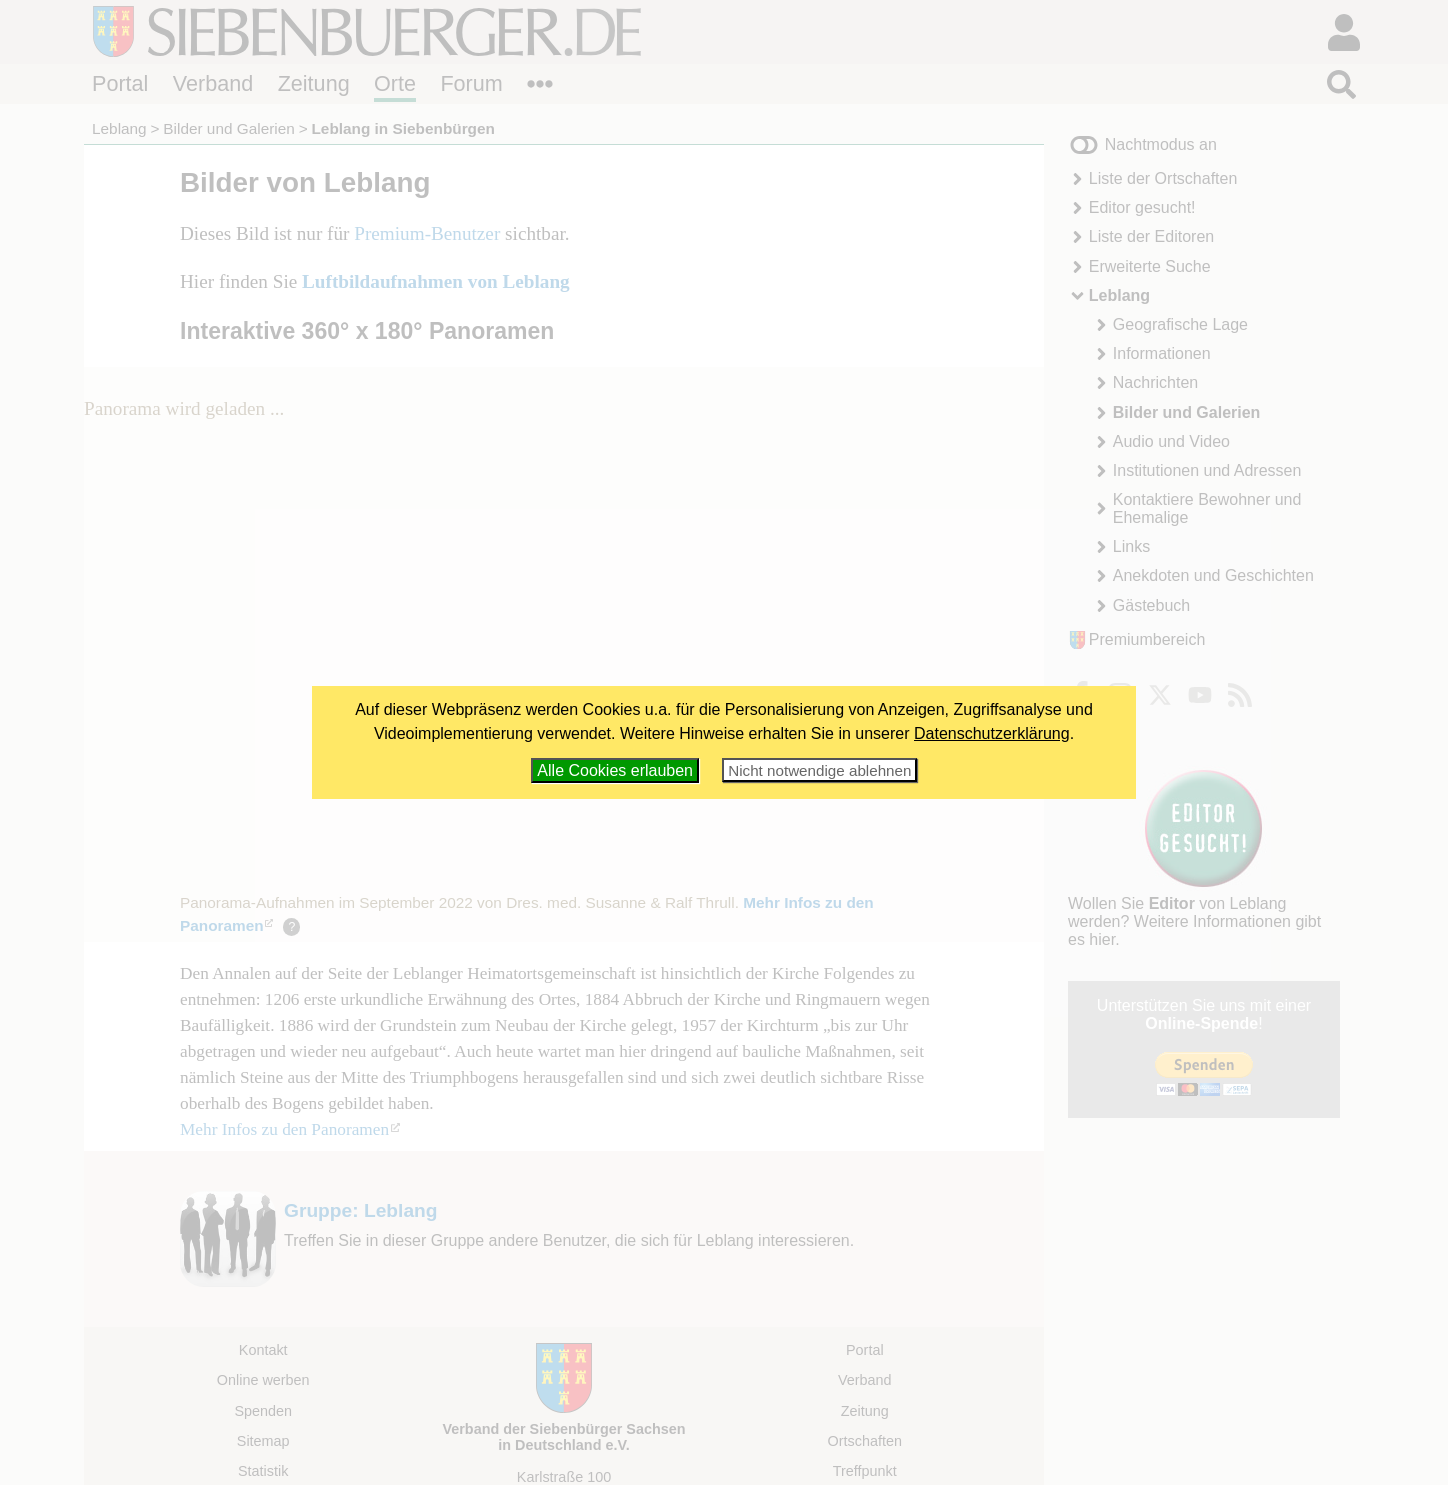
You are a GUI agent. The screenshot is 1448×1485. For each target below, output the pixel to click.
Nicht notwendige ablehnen (819, 770)
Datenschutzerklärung (992, 733)
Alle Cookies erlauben (615, 770)
